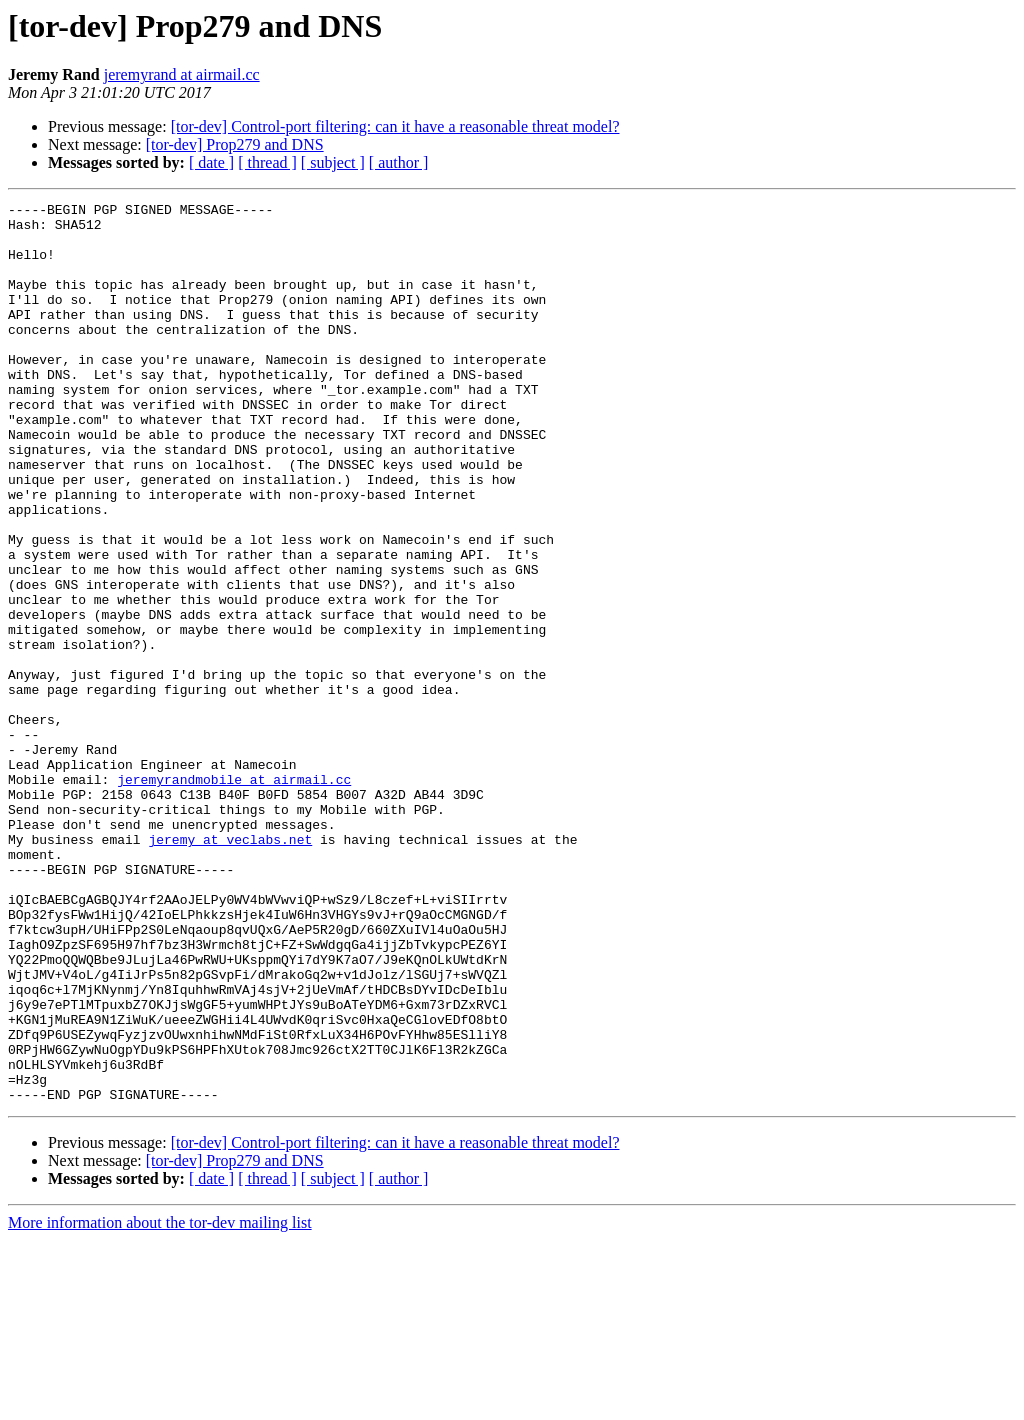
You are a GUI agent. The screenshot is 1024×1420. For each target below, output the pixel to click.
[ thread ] (267, 162)
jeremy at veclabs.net (230, 968)
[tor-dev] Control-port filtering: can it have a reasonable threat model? (395, 126)
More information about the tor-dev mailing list (160, 1402)
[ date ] (211, 162)
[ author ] (399, 162)
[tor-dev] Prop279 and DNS (235, 144)
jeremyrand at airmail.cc (182, 74)
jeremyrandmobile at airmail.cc (234, 896)
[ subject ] (333, 162)
